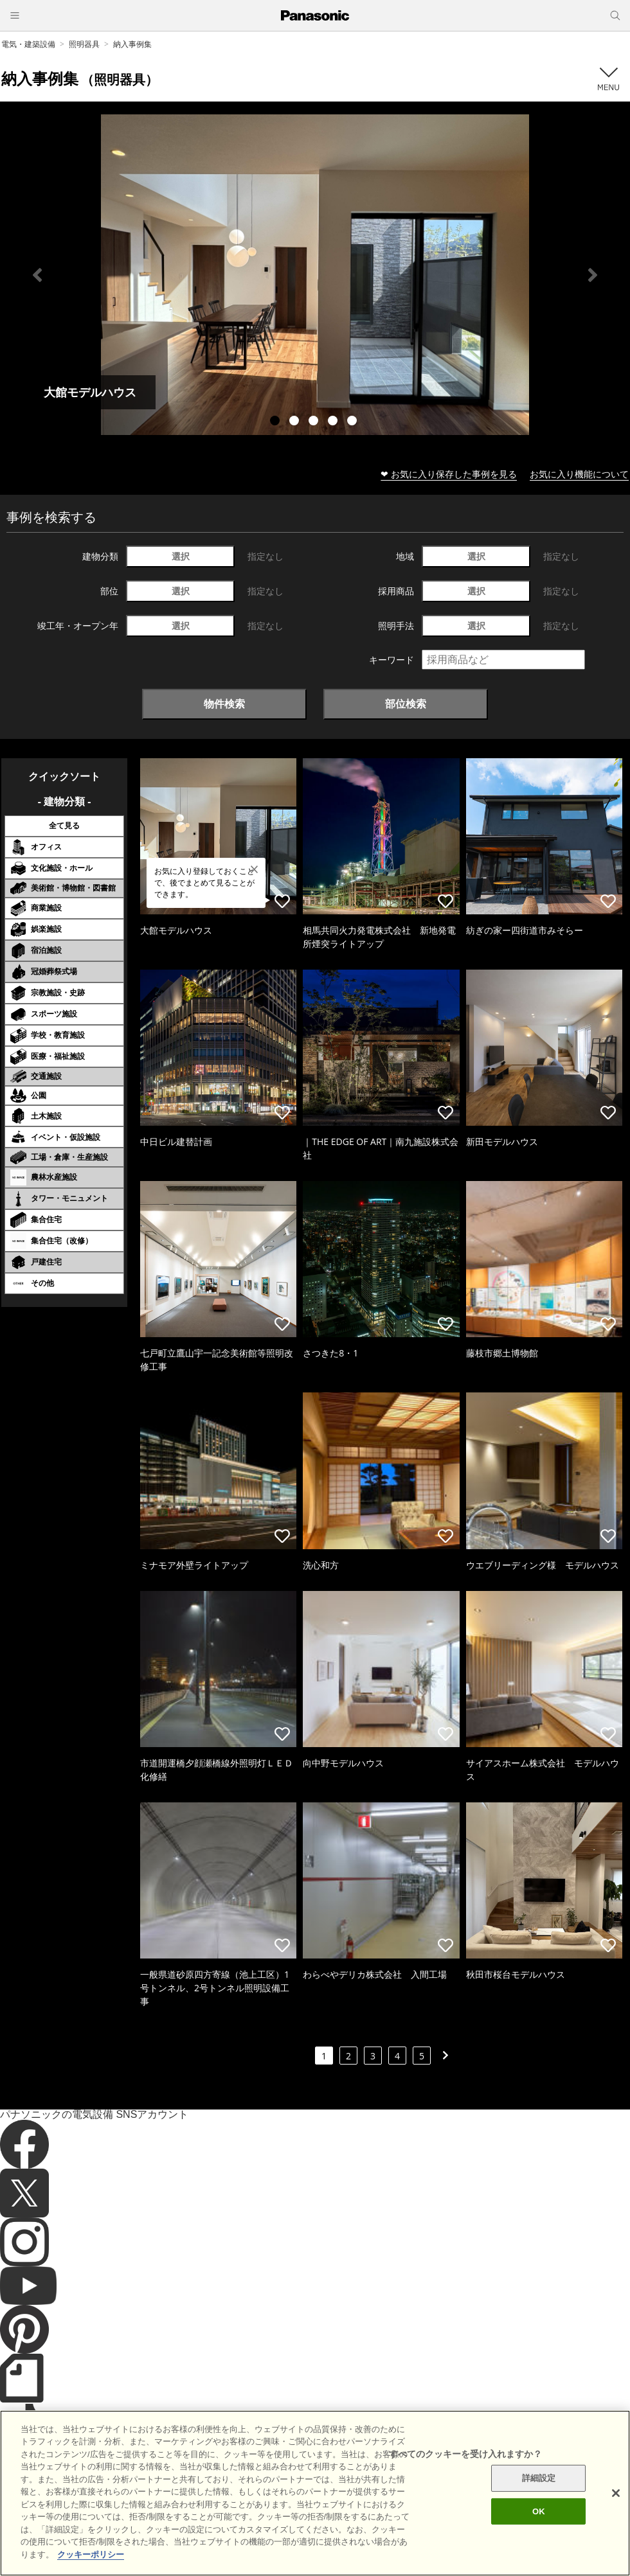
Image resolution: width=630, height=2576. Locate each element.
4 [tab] (334, 422)
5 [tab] (353, 422)
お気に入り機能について (579, 474)
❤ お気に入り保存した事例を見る (449, 474)
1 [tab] (276, 422)
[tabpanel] (315, 274)
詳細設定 (539, 2503)
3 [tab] (315, 422)
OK (538, 2536)
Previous (37, 275)
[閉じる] (616, 2518)
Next (593, 275)
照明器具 (84, 44)
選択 (181, 556)
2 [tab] (295, 422)
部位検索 (405, 704)
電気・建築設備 (28, 44)
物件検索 (224, 704)
